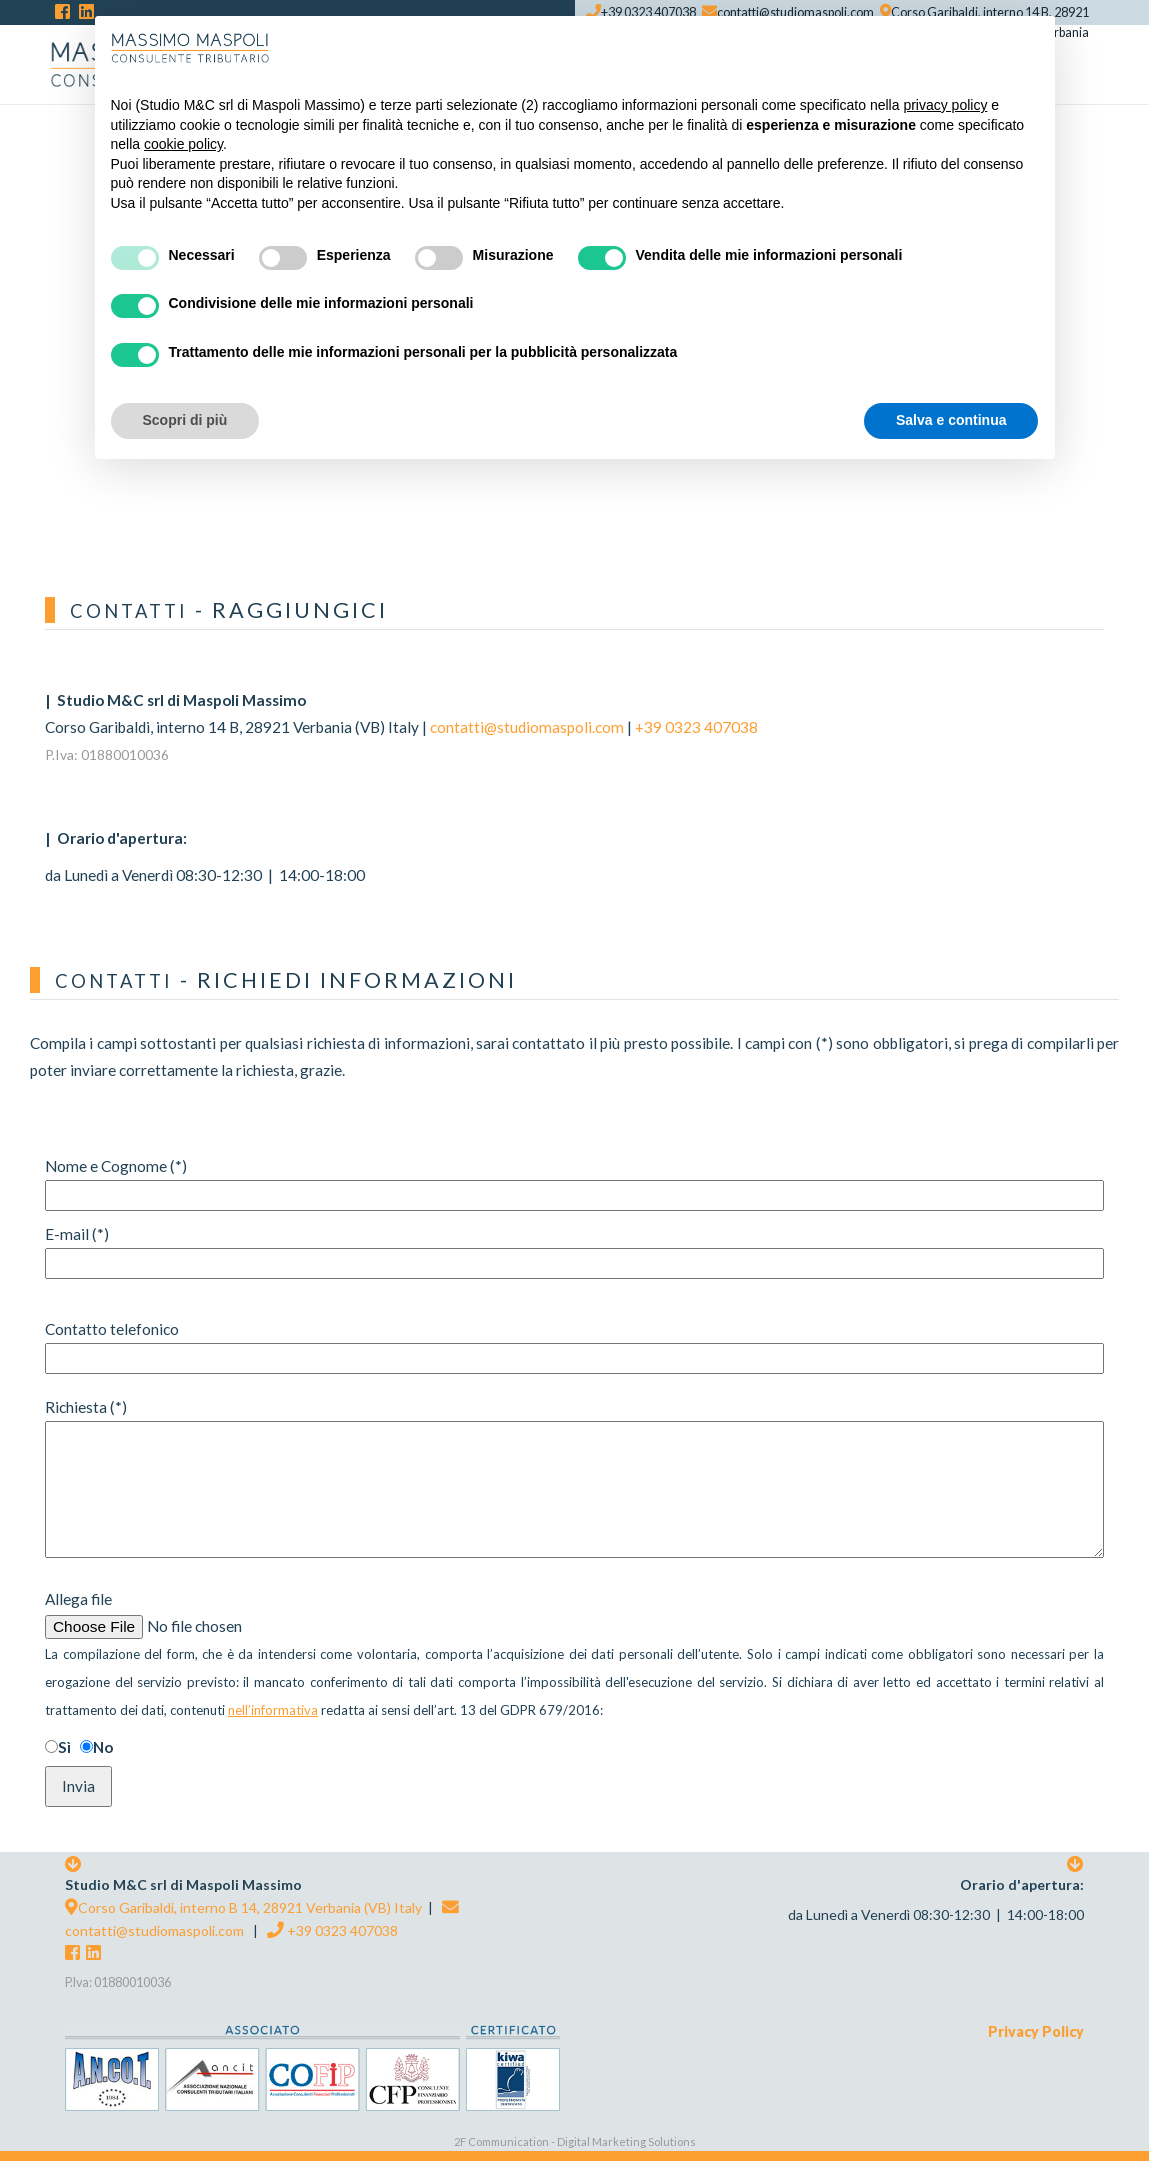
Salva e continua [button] (951, 420)
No (103, 1747)
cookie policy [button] (183, 144)
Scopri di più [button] (185, 420)
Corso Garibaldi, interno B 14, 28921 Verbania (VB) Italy (243, 1907)
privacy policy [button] (945, 105)
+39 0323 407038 (696, 727)
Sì (64, 1747)
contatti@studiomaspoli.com (527, 727)
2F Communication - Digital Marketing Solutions (575, 2141)
